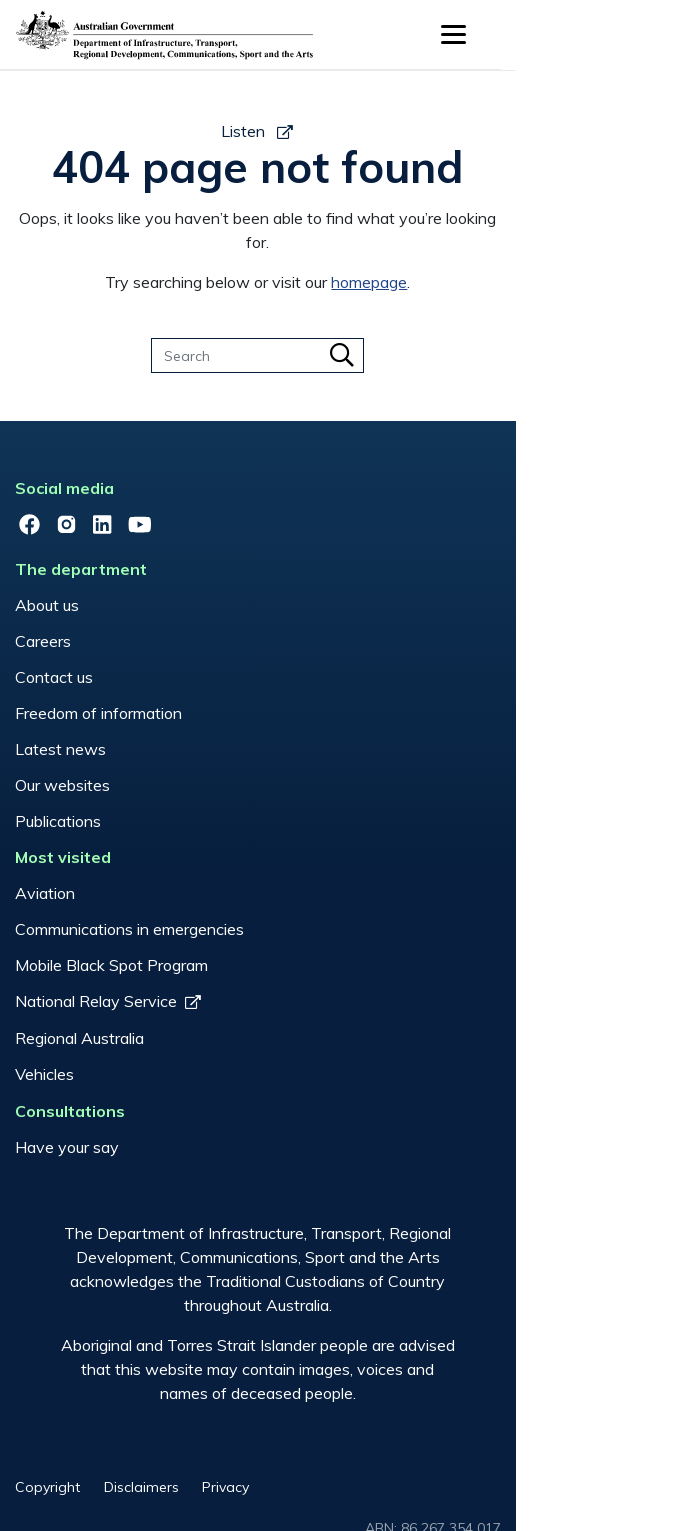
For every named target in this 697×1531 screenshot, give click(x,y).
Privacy (321, 1434)
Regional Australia (158, 925)
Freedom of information (177, 608)
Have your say (146, 1025)
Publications (137, 716)
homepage (460, 258)
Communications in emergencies (208, 816)
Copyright (126, 1434)
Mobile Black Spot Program (190, 852)
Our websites (141, 680)
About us (126, 500)
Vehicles (123, 961)
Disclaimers (228, 1434)
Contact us (133, 572)
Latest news (139, 644)
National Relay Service (175, 888)
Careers (122, 536)
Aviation (124, 780)
